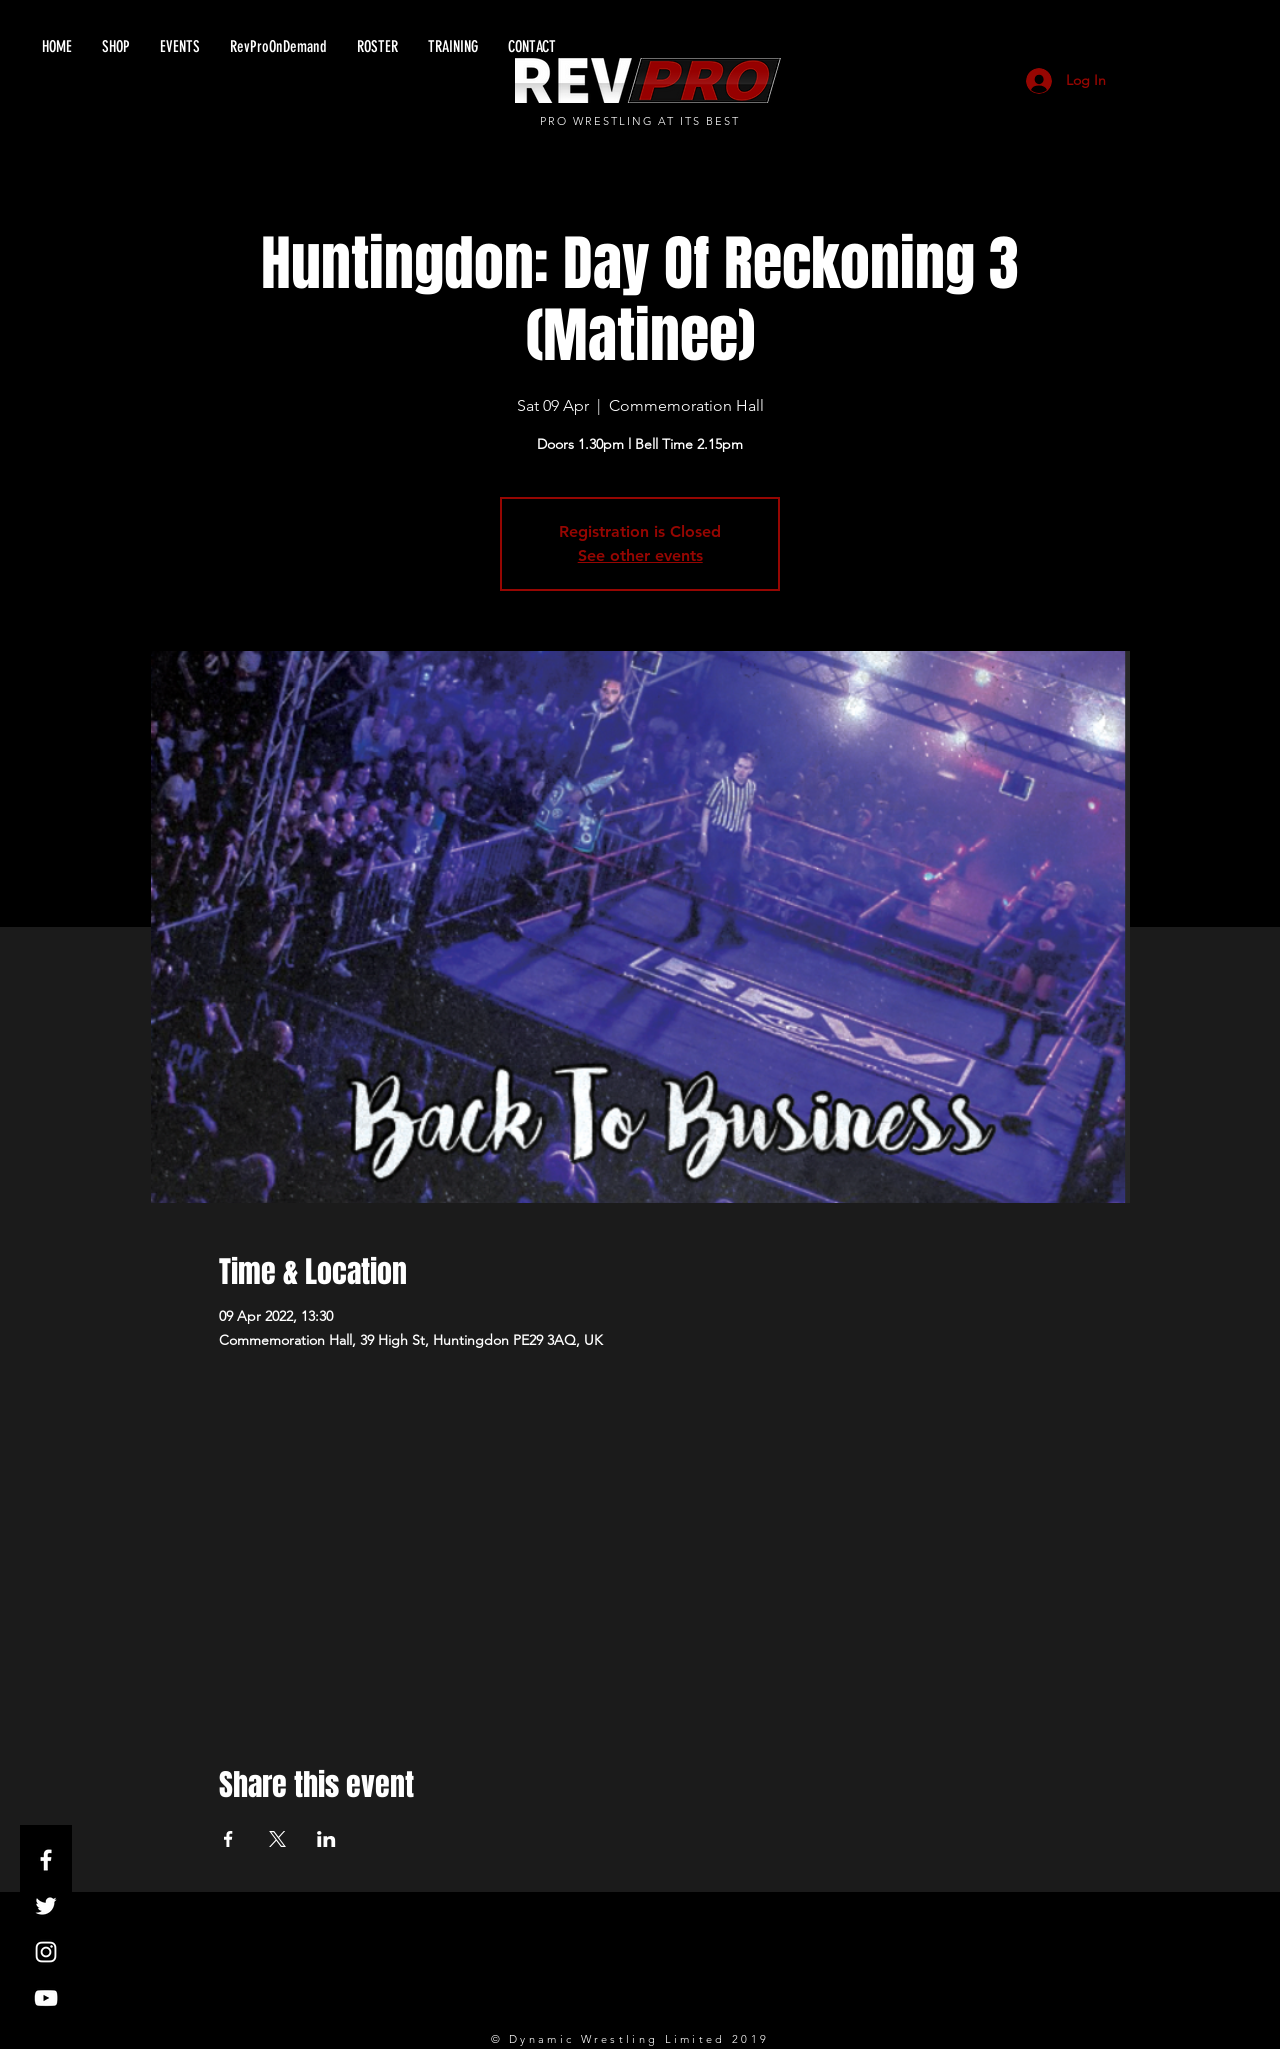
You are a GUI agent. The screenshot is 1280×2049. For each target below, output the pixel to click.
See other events (640, 555)
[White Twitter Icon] (46, 1906)
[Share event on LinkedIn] (326, 1839)
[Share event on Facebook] (228, 1839)
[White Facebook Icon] (46, 1860)
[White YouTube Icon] (46, 1998)
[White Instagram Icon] (46, 1952)
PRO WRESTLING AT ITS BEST (640, 121)
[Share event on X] (277, 1839)
